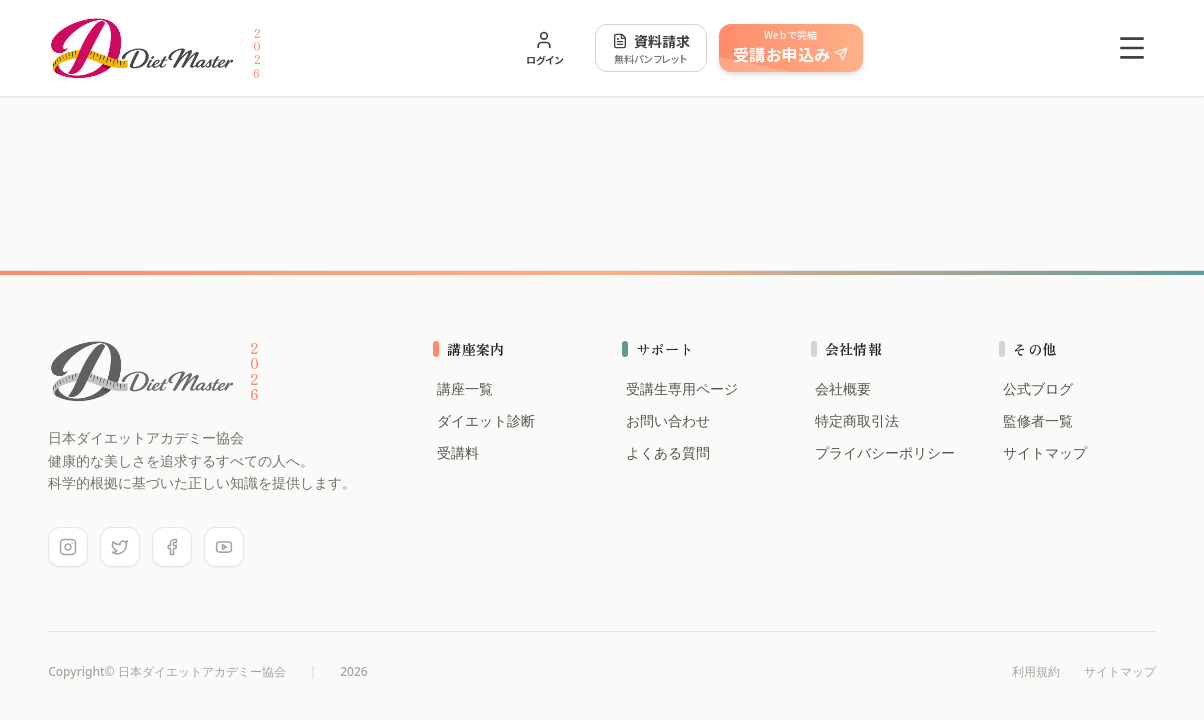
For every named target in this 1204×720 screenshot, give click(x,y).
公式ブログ (1036, 388)
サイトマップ (1043, 452)
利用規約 (1036, 672)
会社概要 (841, 388)
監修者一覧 (1036, 420)
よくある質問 (666, 452)
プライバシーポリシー (883, 452)
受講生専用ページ (680, 388)
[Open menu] (1132, 48)
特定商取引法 (855, 420)
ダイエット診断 (484, 420)
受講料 (456, 452)
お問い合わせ (666, 420)
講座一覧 (463, 388)
